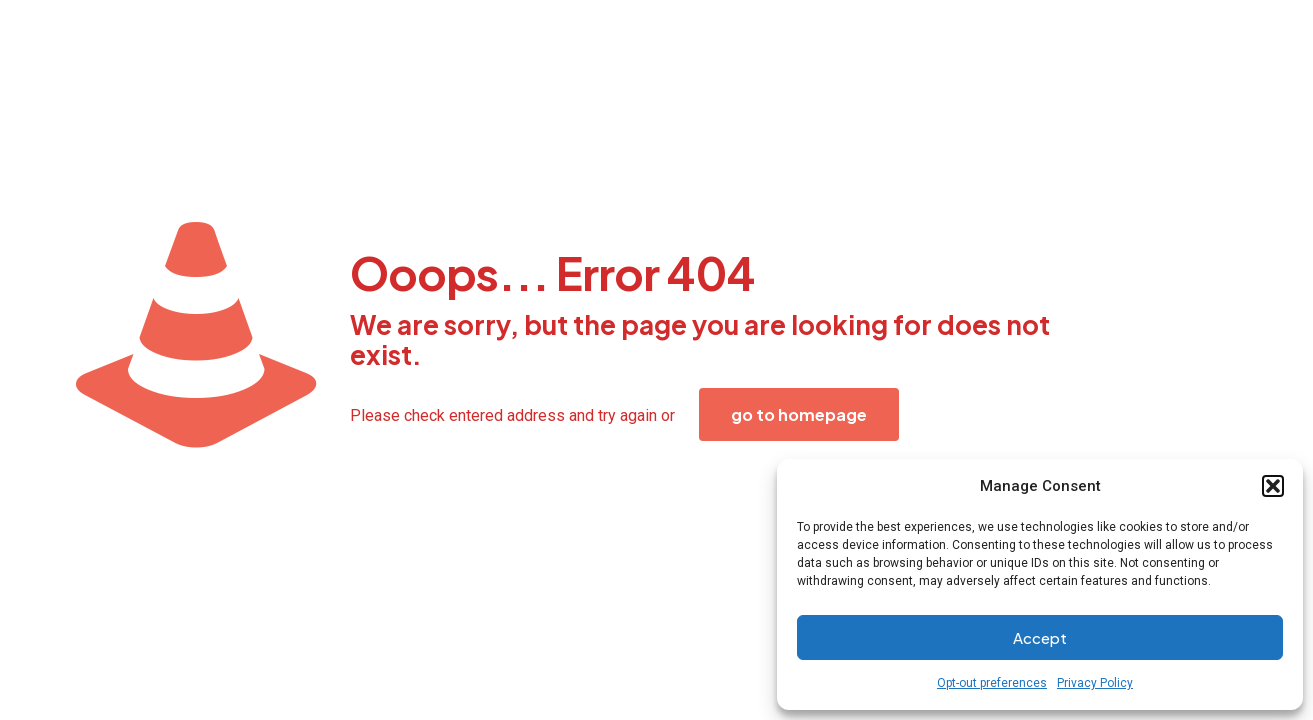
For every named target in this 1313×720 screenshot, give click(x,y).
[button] (1273, 486)
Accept (1040, 637)
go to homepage (799, 414)
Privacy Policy (1095, 683)
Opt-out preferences (992, 683)
